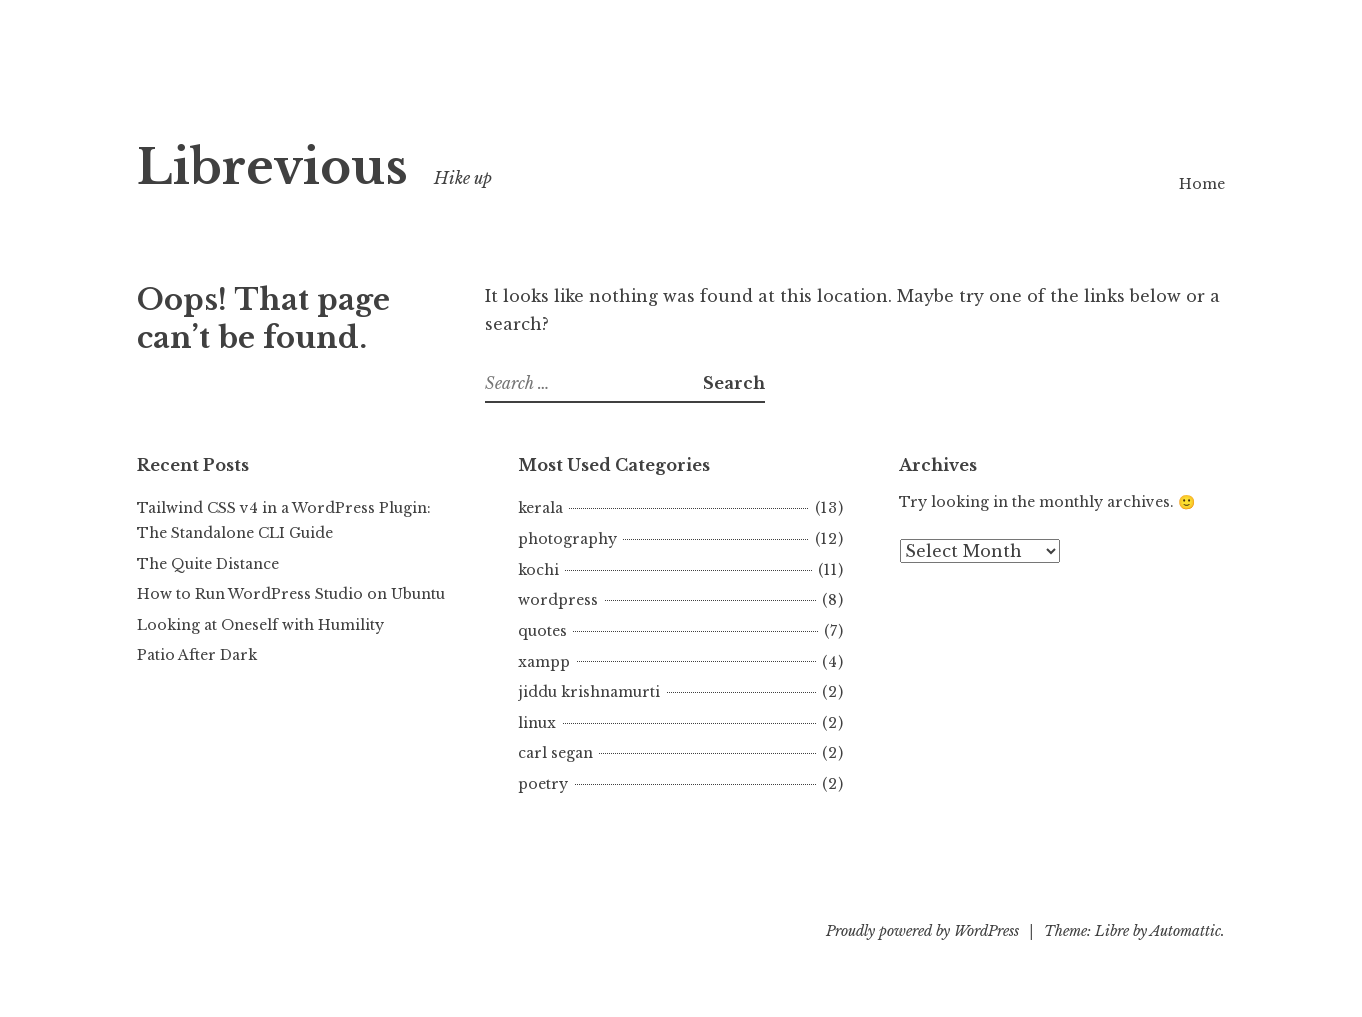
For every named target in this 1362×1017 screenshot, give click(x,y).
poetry (543, 784)
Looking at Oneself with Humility (260, 625)
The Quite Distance (208, 564)
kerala (540, 508)
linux (537, 723)
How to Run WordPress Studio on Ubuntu (291, 594)
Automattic (1185, 931)
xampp (544, 662)
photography (567, 539)
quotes (542, 631)
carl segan (555, 753)
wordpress (558, 600)
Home (1202, 184)
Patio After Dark (197, 655)
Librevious (272, 167)
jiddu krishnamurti (589, 692)
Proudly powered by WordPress (922, 931)
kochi (538, 570)
